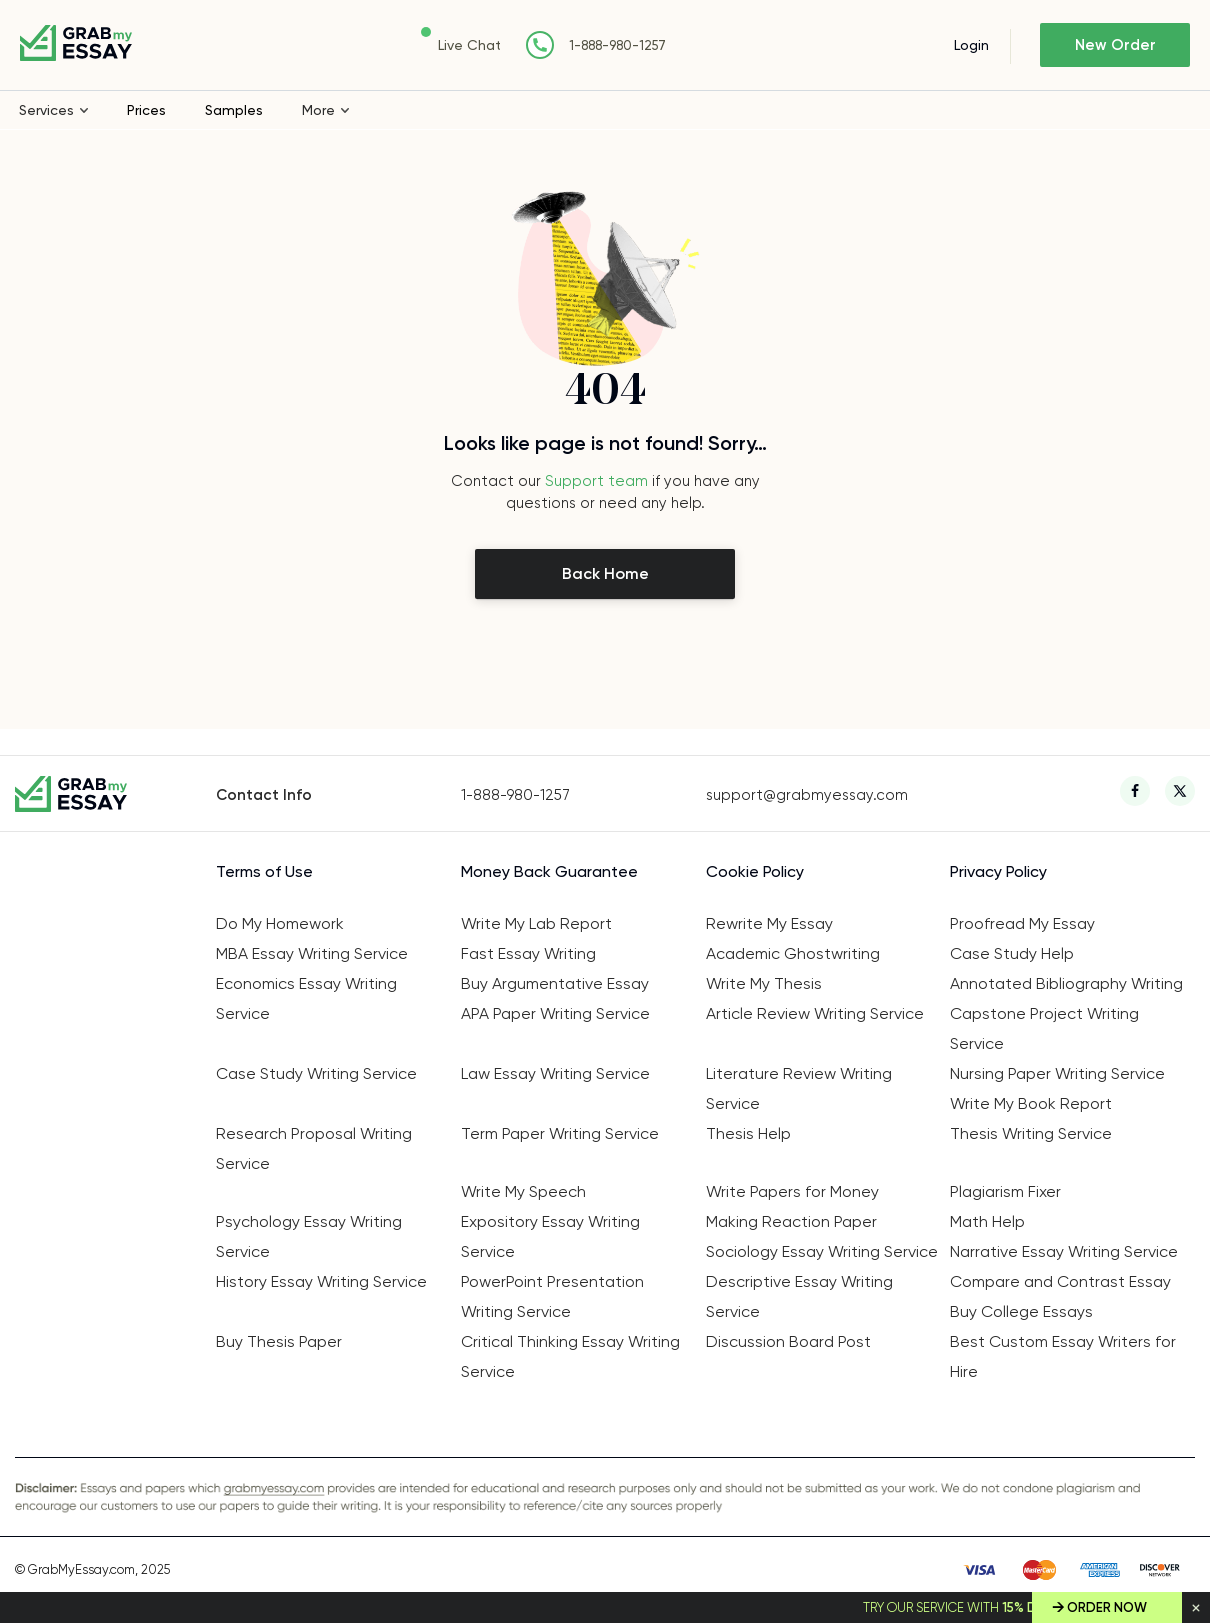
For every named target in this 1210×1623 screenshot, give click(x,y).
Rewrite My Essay (769, 923)
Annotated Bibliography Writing (1066, 983)
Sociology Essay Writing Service (822, 1251)
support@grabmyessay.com (807, 795)
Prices (146, 110)
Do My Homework (280, 923)
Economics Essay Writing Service (306, 998)
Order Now (1107, 1607)
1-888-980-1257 (617, 45)
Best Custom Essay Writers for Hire (1063, 1356)
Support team (596, 481)
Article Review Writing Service (815, 1013)
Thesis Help (748, 1133)
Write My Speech (523, 1191)
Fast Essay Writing (528, 953)
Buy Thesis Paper (279, 1341)
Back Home (605, 573)
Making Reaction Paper (791, 1221)
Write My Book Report (1031, 1103)
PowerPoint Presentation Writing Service (552, 1296)
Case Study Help (1012, 953)
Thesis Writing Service (1031, 1133)
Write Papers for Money (792, 1191)
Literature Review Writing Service (799, 1088)
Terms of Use (264, 871)
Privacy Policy (998, 871)
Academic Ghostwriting (793, 953)
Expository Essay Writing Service (550, 1236)
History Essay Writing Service (321, 1281)
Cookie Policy (755, 871)
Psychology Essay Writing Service (309, 1236)
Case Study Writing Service (316, 1073)
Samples (234, 110)
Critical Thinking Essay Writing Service (570, 1356)
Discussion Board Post (788, 1341)
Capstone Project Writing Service (1044, 1028)
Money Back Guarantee (549, 871)
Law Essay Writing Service (555, 1073)
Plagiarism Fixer (1005, 1191)
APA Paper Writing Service (555, 1013)
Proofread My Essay (1022, 923)
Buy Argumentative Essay (555, 983)
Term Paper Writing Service (560, 1133)
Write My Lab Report (536, 923)
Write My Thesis (764, 983)
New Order (1115, 45)
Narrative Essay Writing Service (1064, 1251)
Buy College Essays (1021, 1311)
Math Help (987, 1221)
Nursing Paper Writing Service (1057, 1073)
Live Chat (469, 45)
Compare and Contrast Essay (1060, 1281)
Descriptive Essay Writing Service (799, 1296)
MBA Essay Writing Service (312, 953)
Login (971, 45)
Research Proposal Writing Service (314, 1148)
